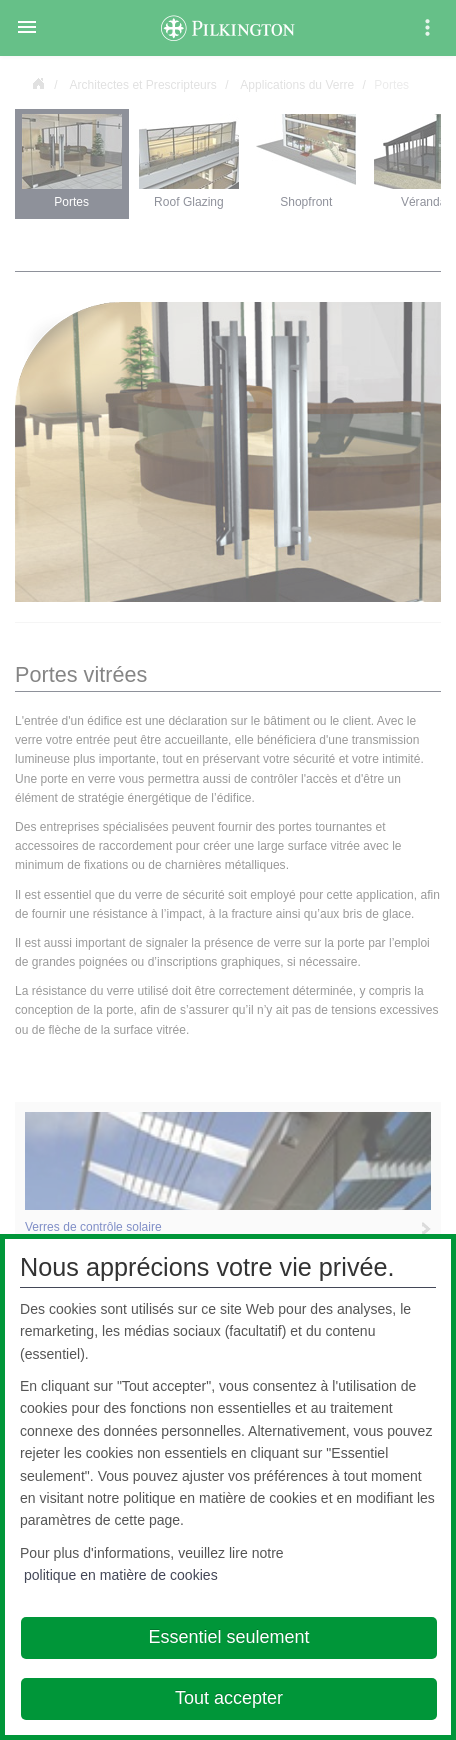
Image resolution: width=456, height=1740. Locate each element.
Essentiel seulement (228, 1637)
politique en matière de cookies (121, 1575)
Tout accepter (229, 1698)
